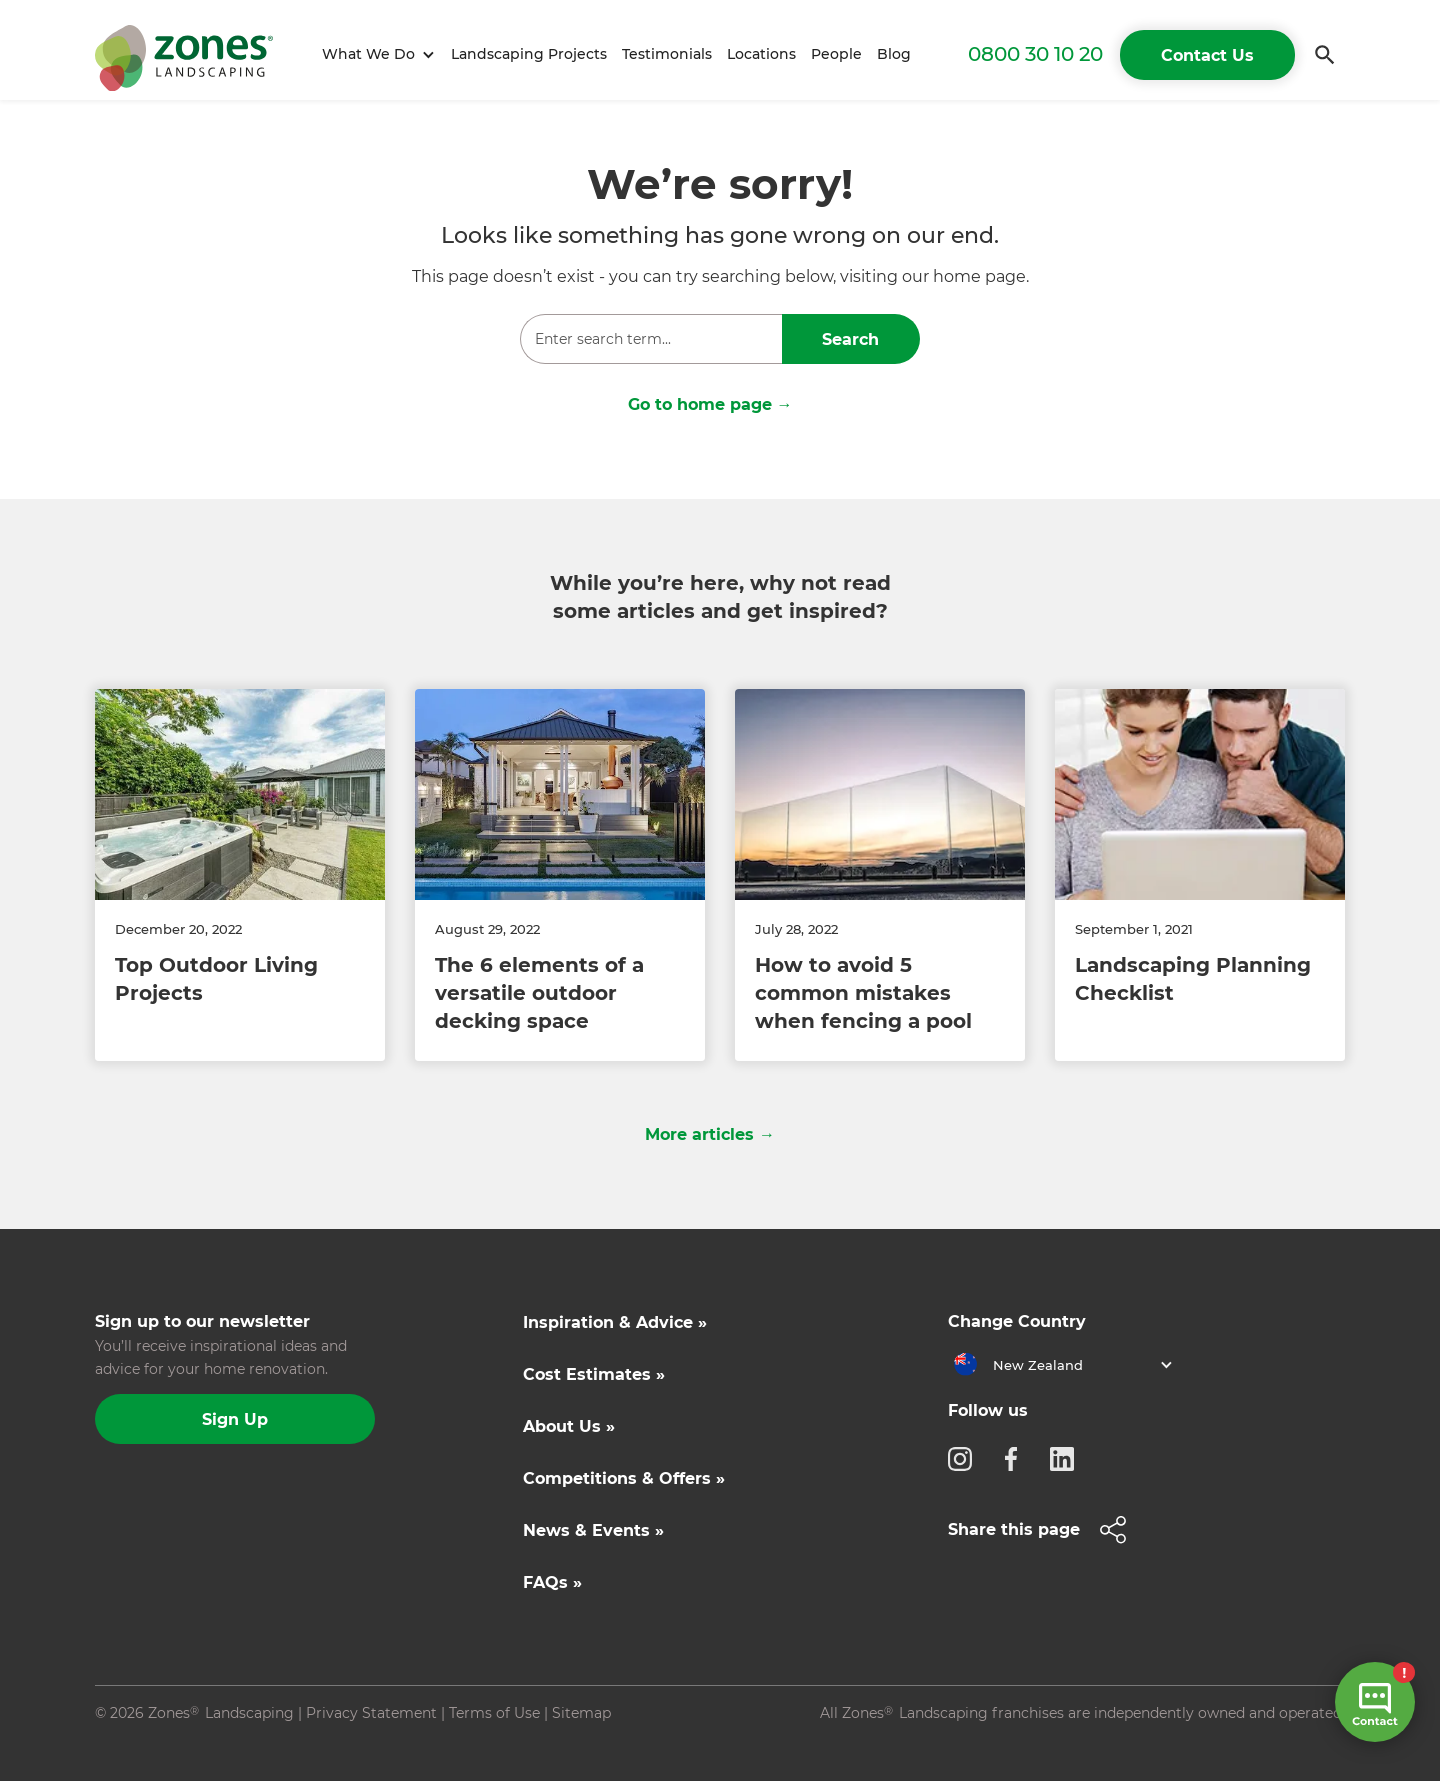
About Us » (569, 1426)
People (836, 54)
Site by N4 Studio (156, 1744)
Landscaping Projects (529, 54)
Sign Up (235, 1419)
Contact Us (1207, 55)
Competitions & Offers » (624, 1478)
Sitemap (581, 1713)
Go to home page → (710, 404)
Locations (761, 54)
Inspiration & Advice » (615, 1322)
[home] (184, 54)
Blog (894, 54)
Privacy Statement (371, 1713)
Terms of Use (494, 1713)
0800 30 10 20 (1035, 54)
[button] (375, 54)
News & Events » (593, 1530)
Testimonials (667, 54)
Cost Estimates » (594, 1374)
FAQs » (552, 1582)
